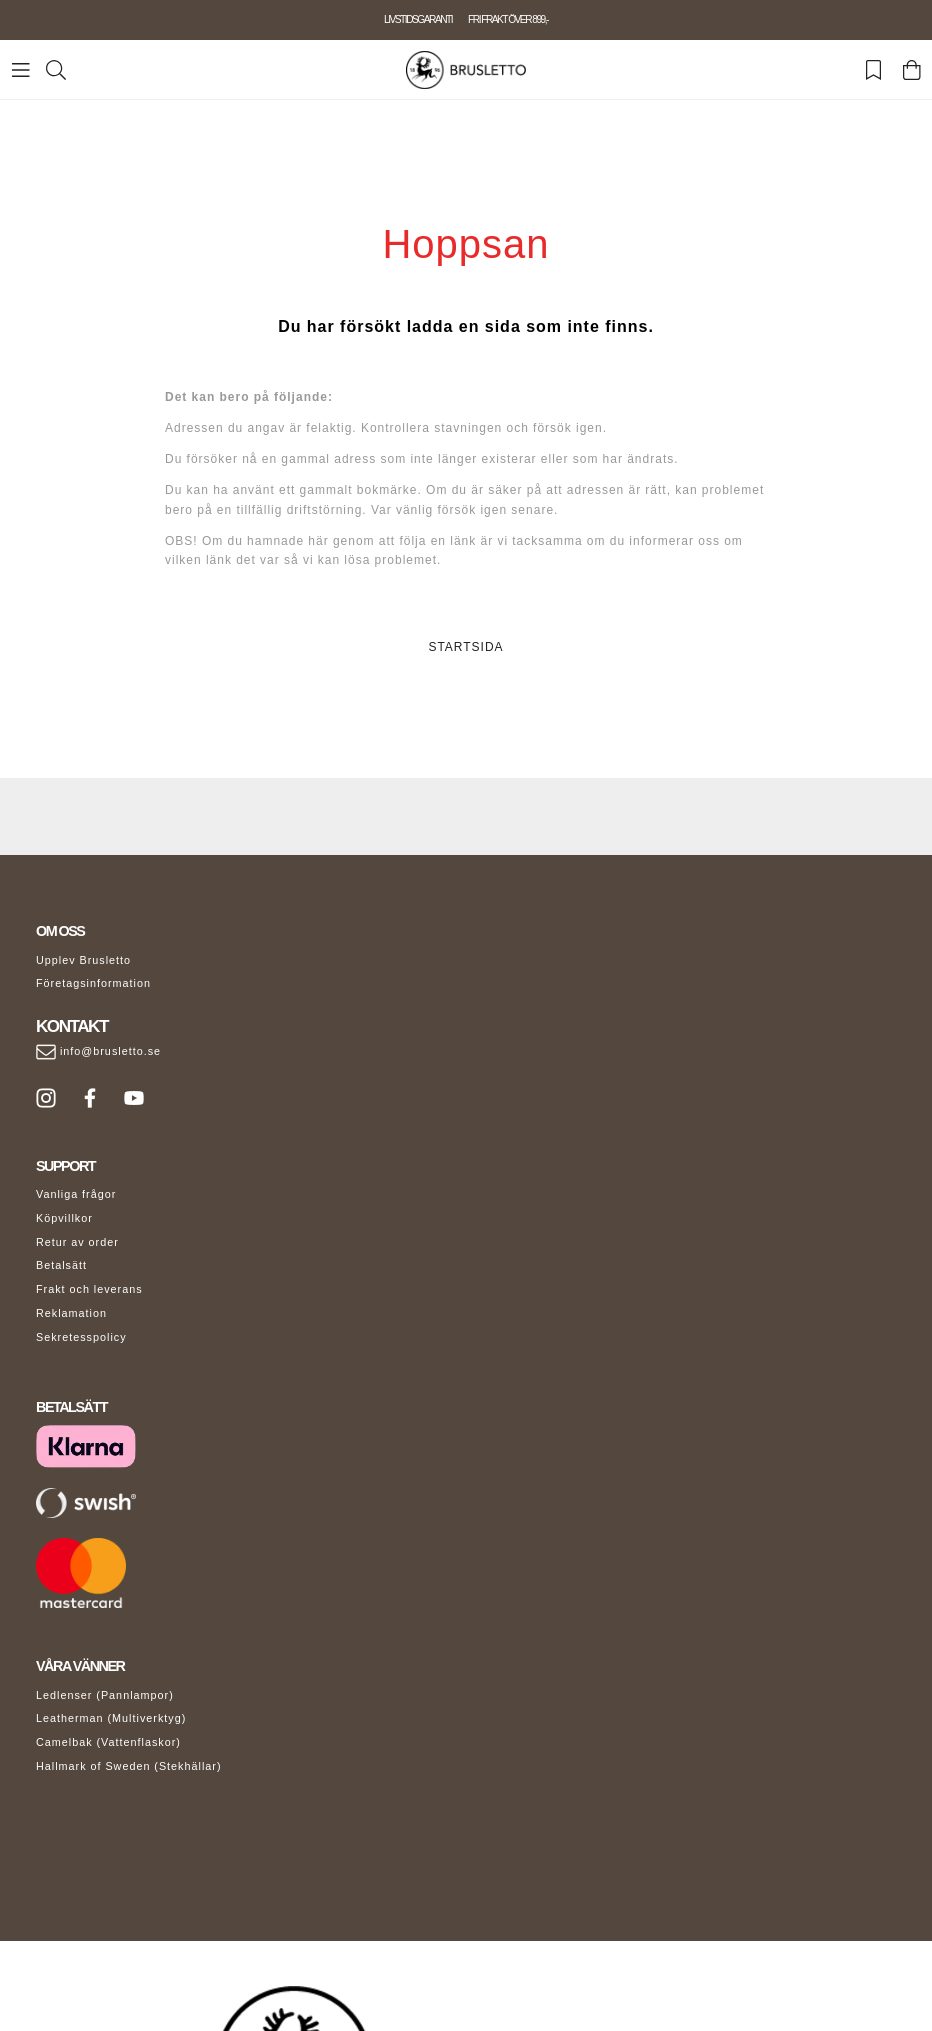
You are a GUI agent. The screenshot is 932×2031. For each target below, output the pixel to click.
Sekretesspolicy (81, 1337)
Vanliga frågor (76, 1194)
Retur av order (77, 1242)
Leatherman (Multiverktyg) (111, 1718)
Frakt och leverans (89, 1289)
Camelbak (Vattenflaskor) (108, 1742)
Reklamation (71, 1313)
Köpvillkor (64, 1218)
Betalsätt (61, 1265)
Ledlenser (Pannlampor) (105, 1695)
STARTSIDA (465, 647)
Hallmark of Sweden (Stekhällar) (129, 1766)
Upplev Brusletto (83, 960)
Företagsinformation (93, 983)
